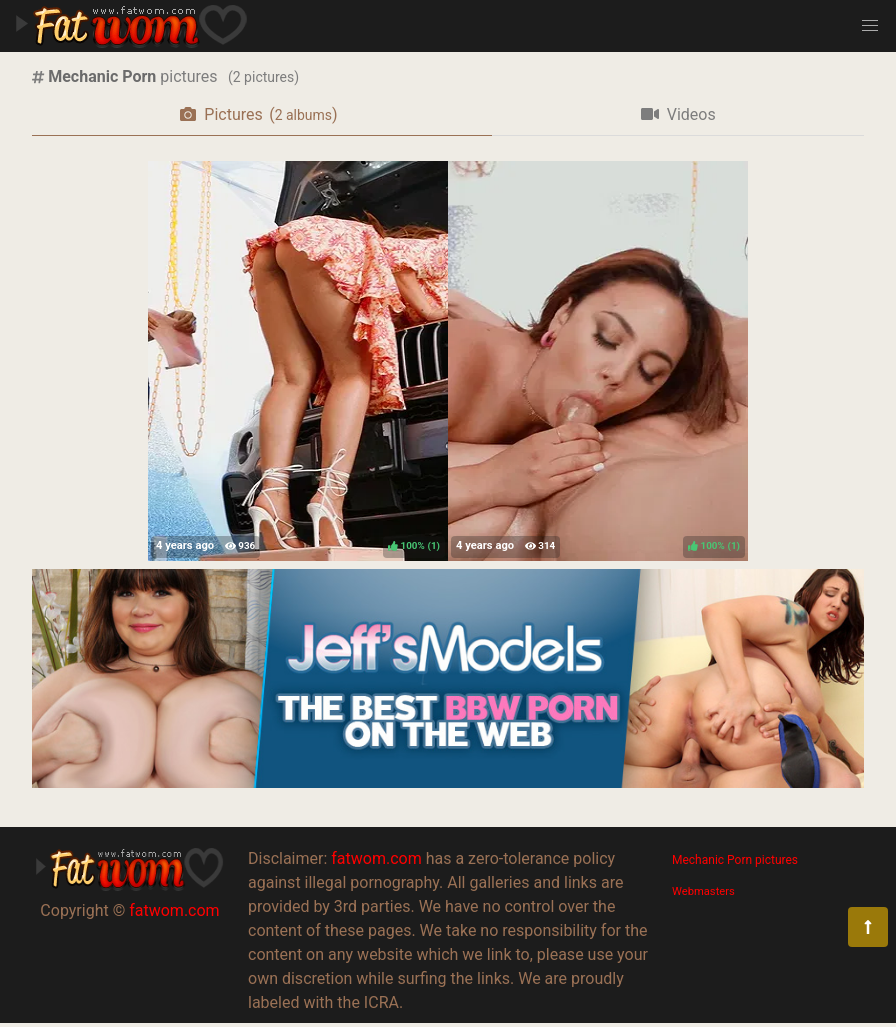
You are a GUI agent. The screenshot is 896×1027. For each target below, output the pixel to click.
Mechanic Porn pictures (735, 860)
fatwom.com (174, 910)
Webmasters (703, 891)
